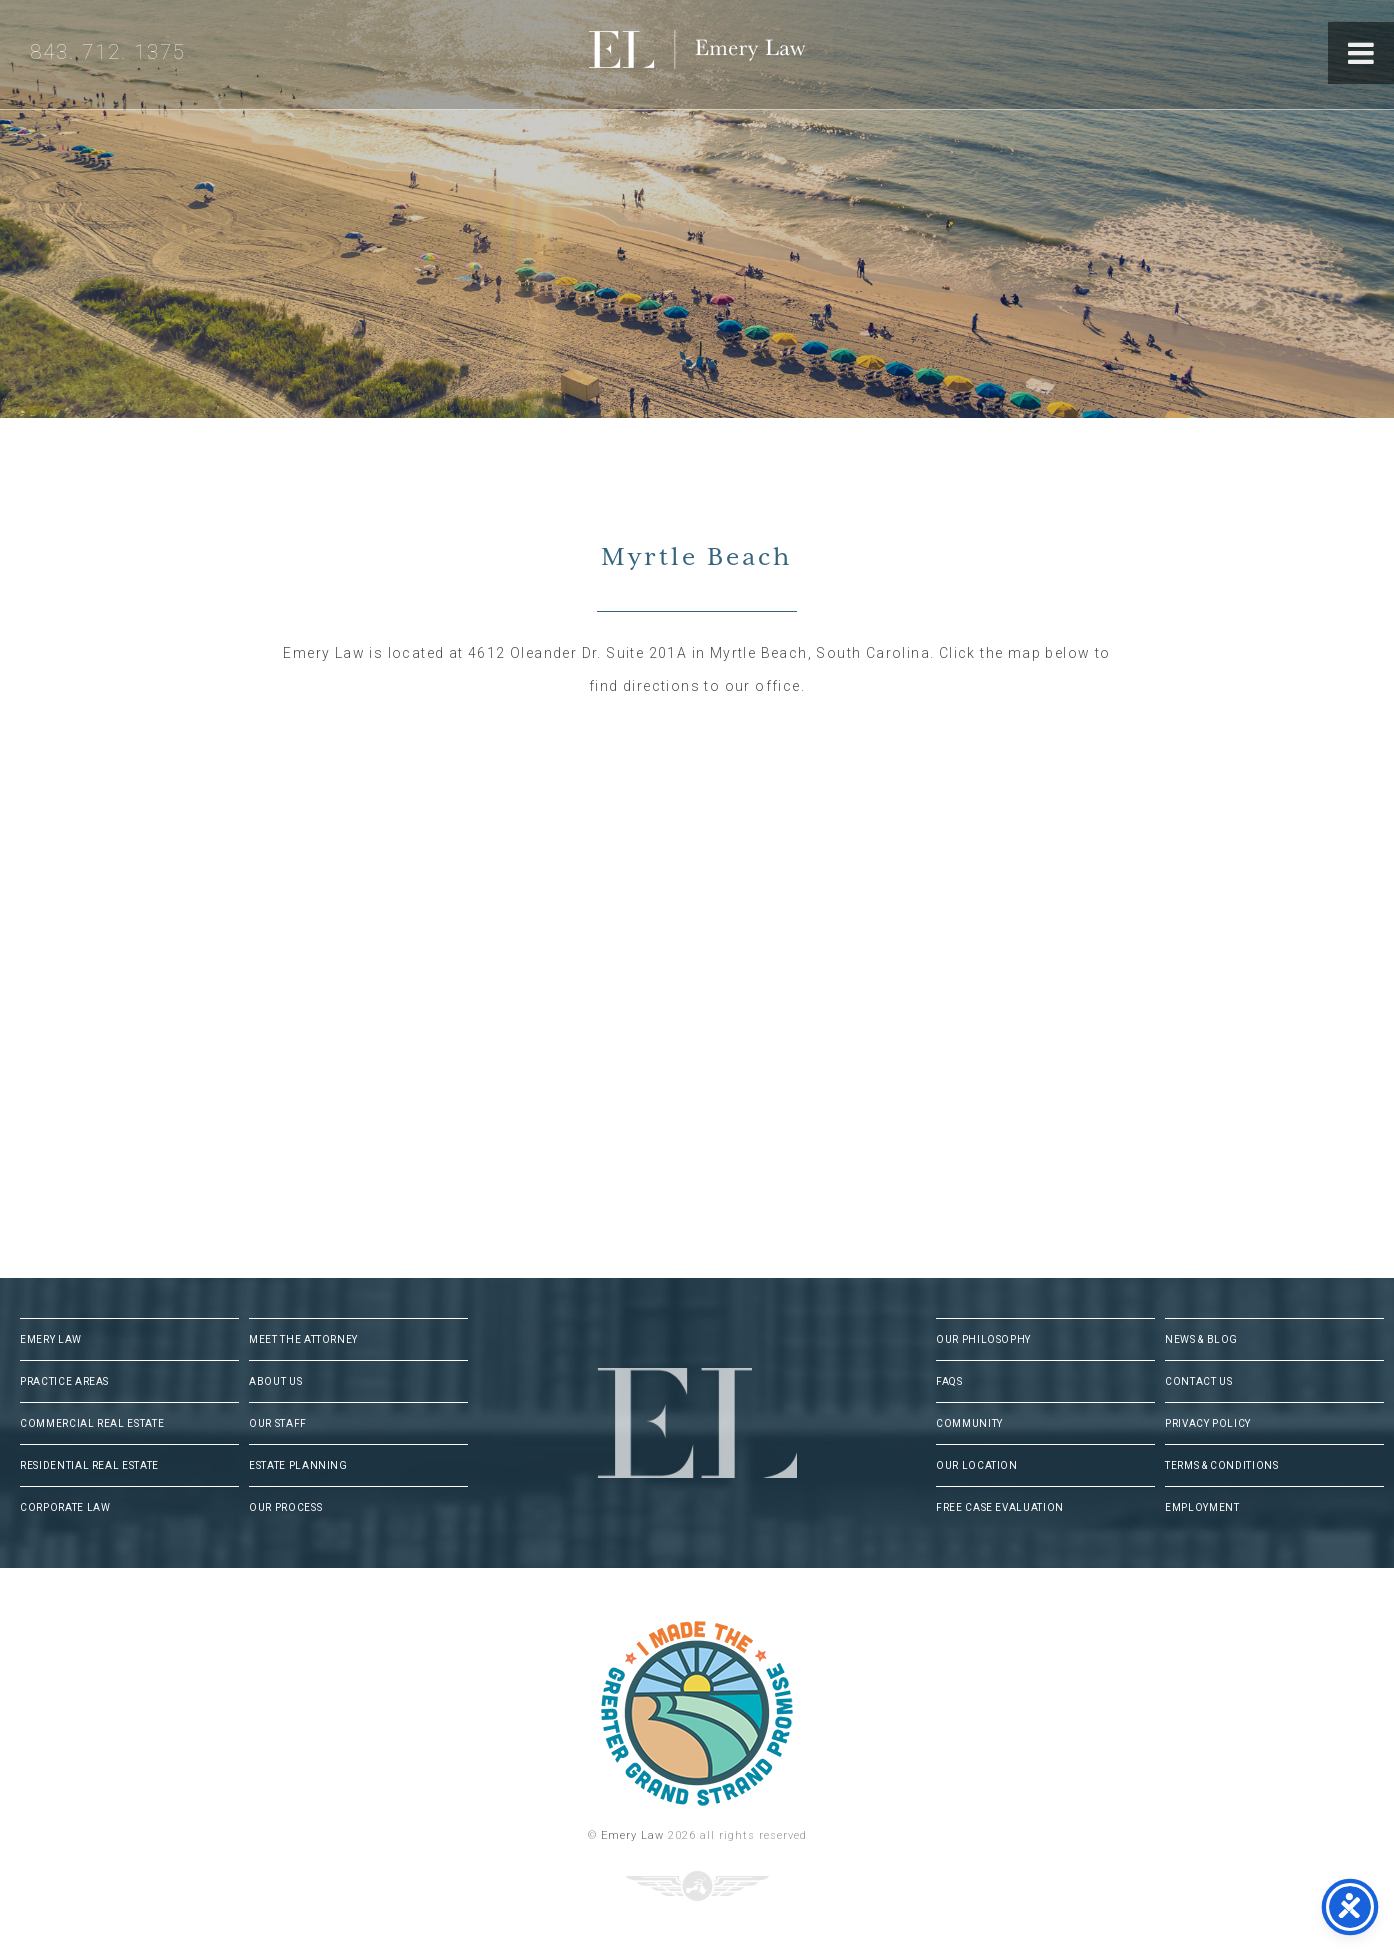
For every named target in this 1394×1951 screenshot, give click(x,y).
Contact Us (1199, 1381)
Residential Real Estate (89, 1465)
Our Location (977, 1465)
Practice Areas (64, 1381)
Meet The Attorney (303, 1339)
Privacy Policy (1208, 1423)
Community (969, 1423)
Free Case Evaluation (1000, 1507)
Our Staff (278, 1423)
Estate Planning (298, 1465)
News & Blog (1201, 1339)
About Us (275, 1381)
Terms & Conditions (1222, 1465)
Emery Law (738, 54)
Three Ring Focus (697, 1886)
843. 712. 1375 (108, 52)
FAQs (949, 1381)
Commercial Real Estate (92, 1423)
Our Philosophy (983, 1339)
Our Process (285, 1507)
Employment (1202, 1507)
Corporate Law (65, 1507)
